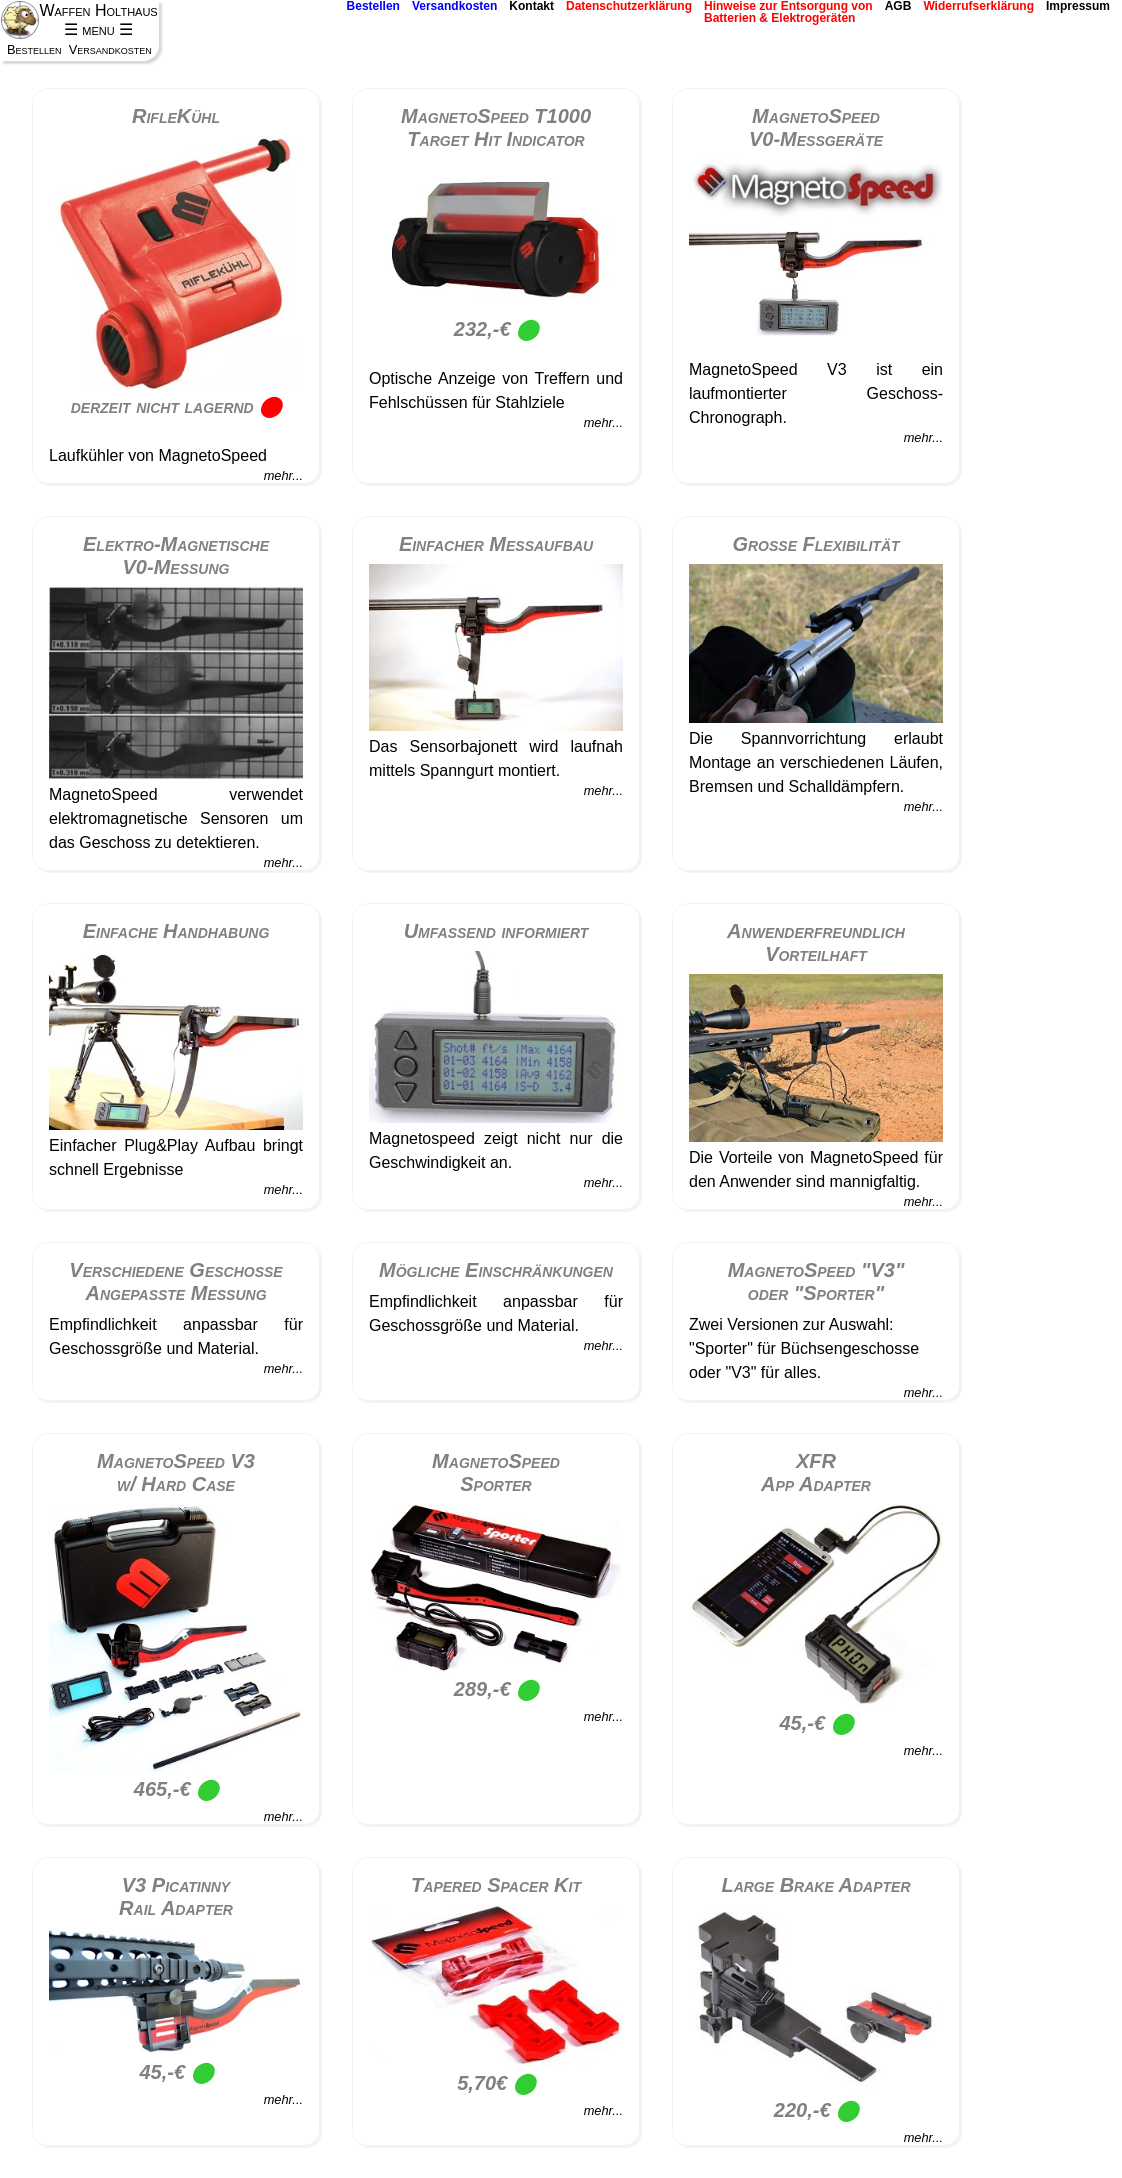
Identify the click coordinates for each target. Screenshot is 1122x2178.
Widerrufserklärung (978, 6)
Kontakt (531, 6)
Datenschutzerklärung (629, 6)
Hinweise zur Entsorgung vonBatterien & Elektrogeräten (788, 12)
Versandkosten (454, 6)
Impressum (1078, 6)
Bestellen (373, 6)
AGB (898, 6)
